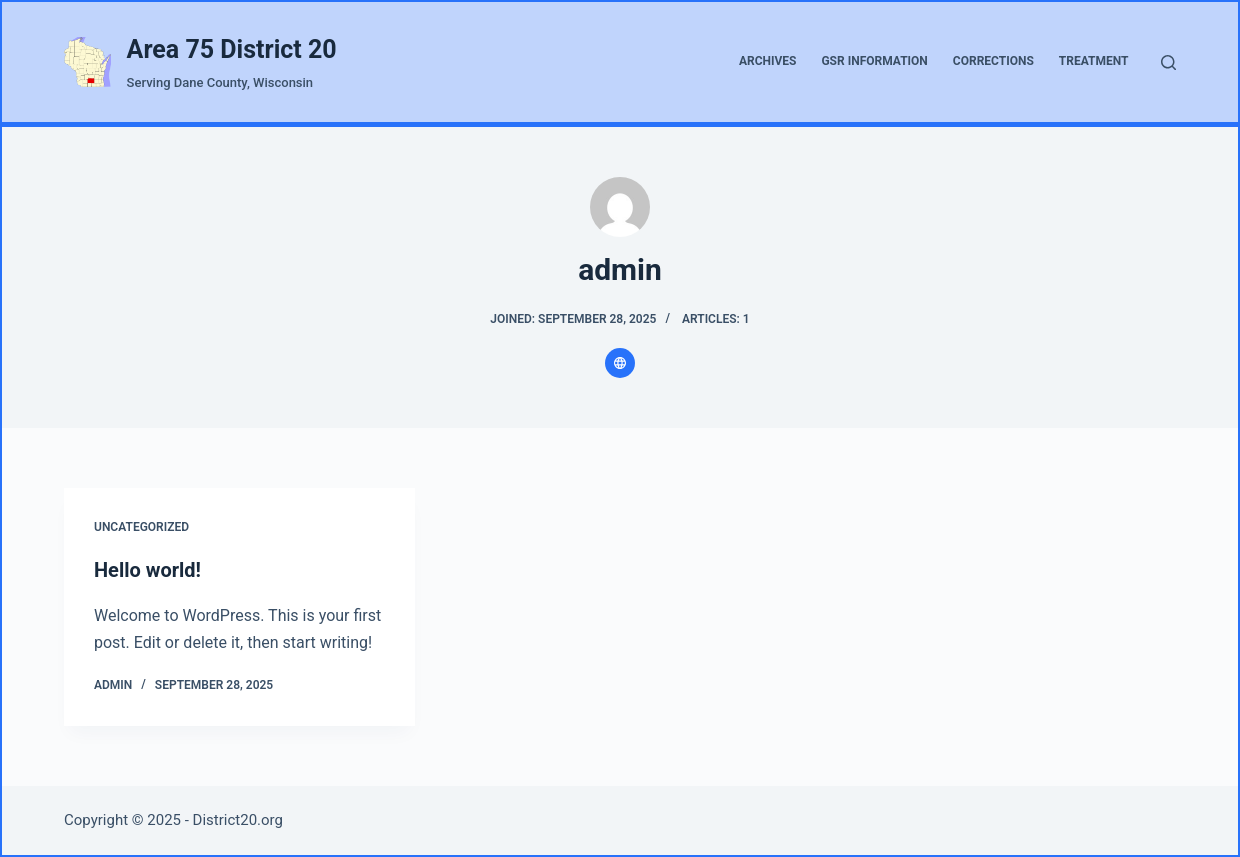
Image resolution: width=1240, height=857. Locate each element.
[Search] (1168, 62)
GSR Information (874, 61)
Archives (768, 61)
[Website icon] (620, 363)
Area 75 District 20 (232, 49)
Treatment (1094, 61)
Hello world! (147, 570)
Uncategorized (141, 527)
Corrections (993, 61)
